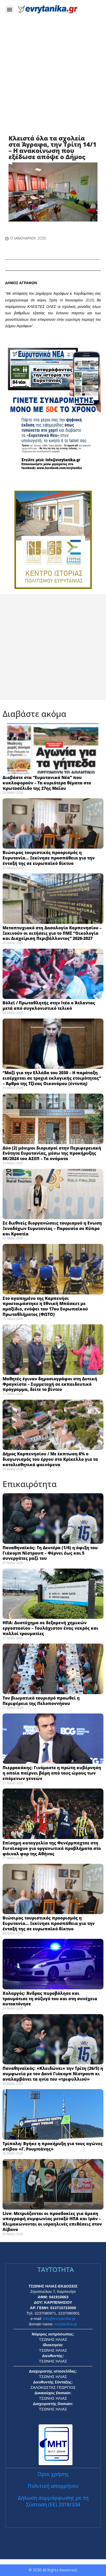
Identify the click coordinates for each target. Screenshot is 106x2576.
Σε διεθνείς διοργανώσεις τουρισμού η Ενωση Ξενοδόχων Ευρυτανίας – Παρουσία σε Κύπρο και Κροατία (52, 1228)
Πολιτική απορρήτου (53, 2485)
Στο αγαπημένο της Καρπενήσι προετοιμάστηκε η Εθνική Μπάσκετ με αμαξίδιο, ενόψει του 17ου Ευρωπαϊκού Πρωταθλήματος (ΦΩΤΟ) (45, 1306)
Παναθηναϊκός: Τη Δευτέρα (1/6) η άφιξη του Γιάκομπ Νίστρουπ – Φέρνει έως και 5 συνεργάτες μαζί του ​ (50, 1553)
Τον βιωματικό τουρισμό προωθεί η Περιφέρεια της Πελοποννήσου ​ (41, 1700)
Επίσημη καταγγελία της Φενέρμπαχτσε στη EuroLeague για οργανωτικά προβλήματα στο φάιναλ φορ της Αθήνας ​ (52, 1848)
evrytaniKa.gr (65, 2324)
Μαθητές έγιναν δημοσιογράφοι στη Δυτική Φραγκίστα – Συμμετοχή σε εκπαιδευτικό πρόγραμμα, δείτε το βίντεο (50, 1384)
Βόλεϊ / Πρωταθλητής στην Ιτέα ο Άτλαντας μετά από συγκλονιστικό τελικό (49, 1005)
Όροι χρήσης (53, 2474)
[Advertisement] (53, 80)
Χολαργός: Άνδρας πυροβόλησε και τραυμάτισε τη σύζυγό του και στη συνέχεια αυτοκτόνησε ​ (50, 1998)
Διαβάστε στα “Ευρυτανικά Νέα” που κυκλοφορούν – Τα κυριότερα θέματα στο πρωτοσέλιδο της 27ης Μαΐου (47, 783)
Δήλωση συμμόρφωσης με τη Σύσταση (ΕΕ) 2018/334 (53, 2501)
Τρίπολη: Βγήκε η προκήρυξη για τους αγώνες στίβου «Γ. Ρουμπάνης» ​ (53, 2146)
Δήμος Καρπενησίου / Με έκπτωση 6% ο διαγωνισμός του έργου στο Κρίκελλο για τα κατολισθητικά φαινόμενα (50, 1459)
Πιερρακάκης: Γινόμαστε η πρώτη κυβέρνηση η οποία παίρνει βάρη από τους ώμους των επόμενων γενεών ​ (52, 1773)
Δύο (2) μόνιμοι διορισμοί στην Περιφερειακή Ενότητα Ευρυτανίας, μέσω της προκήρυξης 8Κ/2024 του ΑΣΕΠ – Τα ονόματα (52, 1153)
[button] (9, 9)
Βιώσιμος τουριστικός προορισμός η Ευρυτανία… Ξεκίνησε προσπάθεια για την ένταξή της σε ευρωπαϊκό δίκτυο (49, 858)
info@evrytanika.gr (59, 2318)
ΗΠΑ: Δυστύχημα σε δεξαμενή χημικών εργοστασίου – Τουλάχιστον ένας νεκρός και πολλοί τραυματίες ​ (50, 1628)
